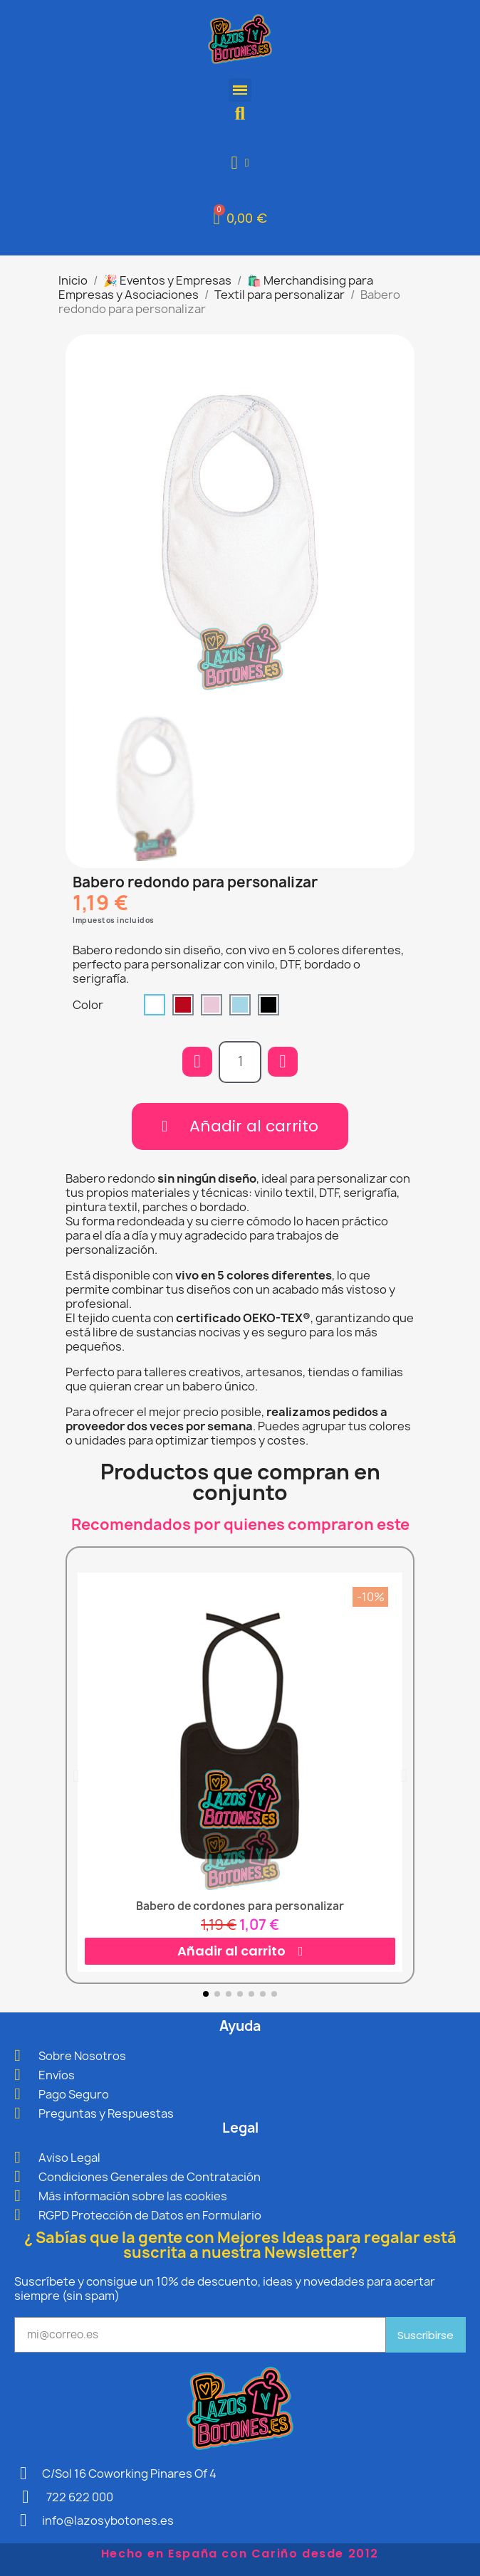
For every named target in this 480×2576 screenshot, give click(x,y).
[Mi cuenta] (240, 162)
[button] (240, 113)
